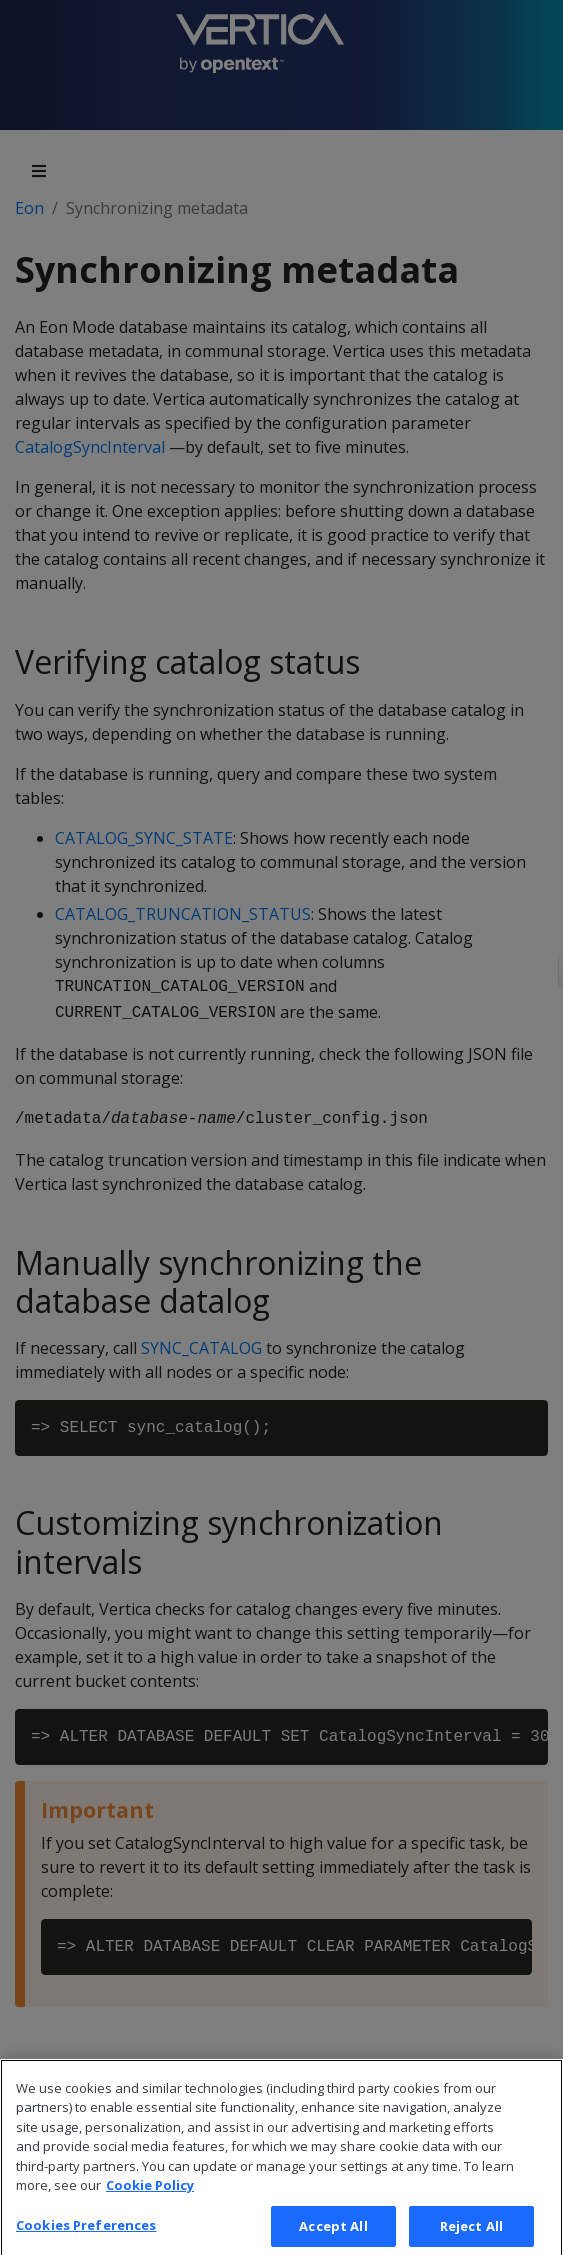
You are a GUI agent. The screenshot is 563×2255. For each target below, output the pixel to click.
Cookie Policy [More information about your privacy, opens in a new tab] (150, 2198)
